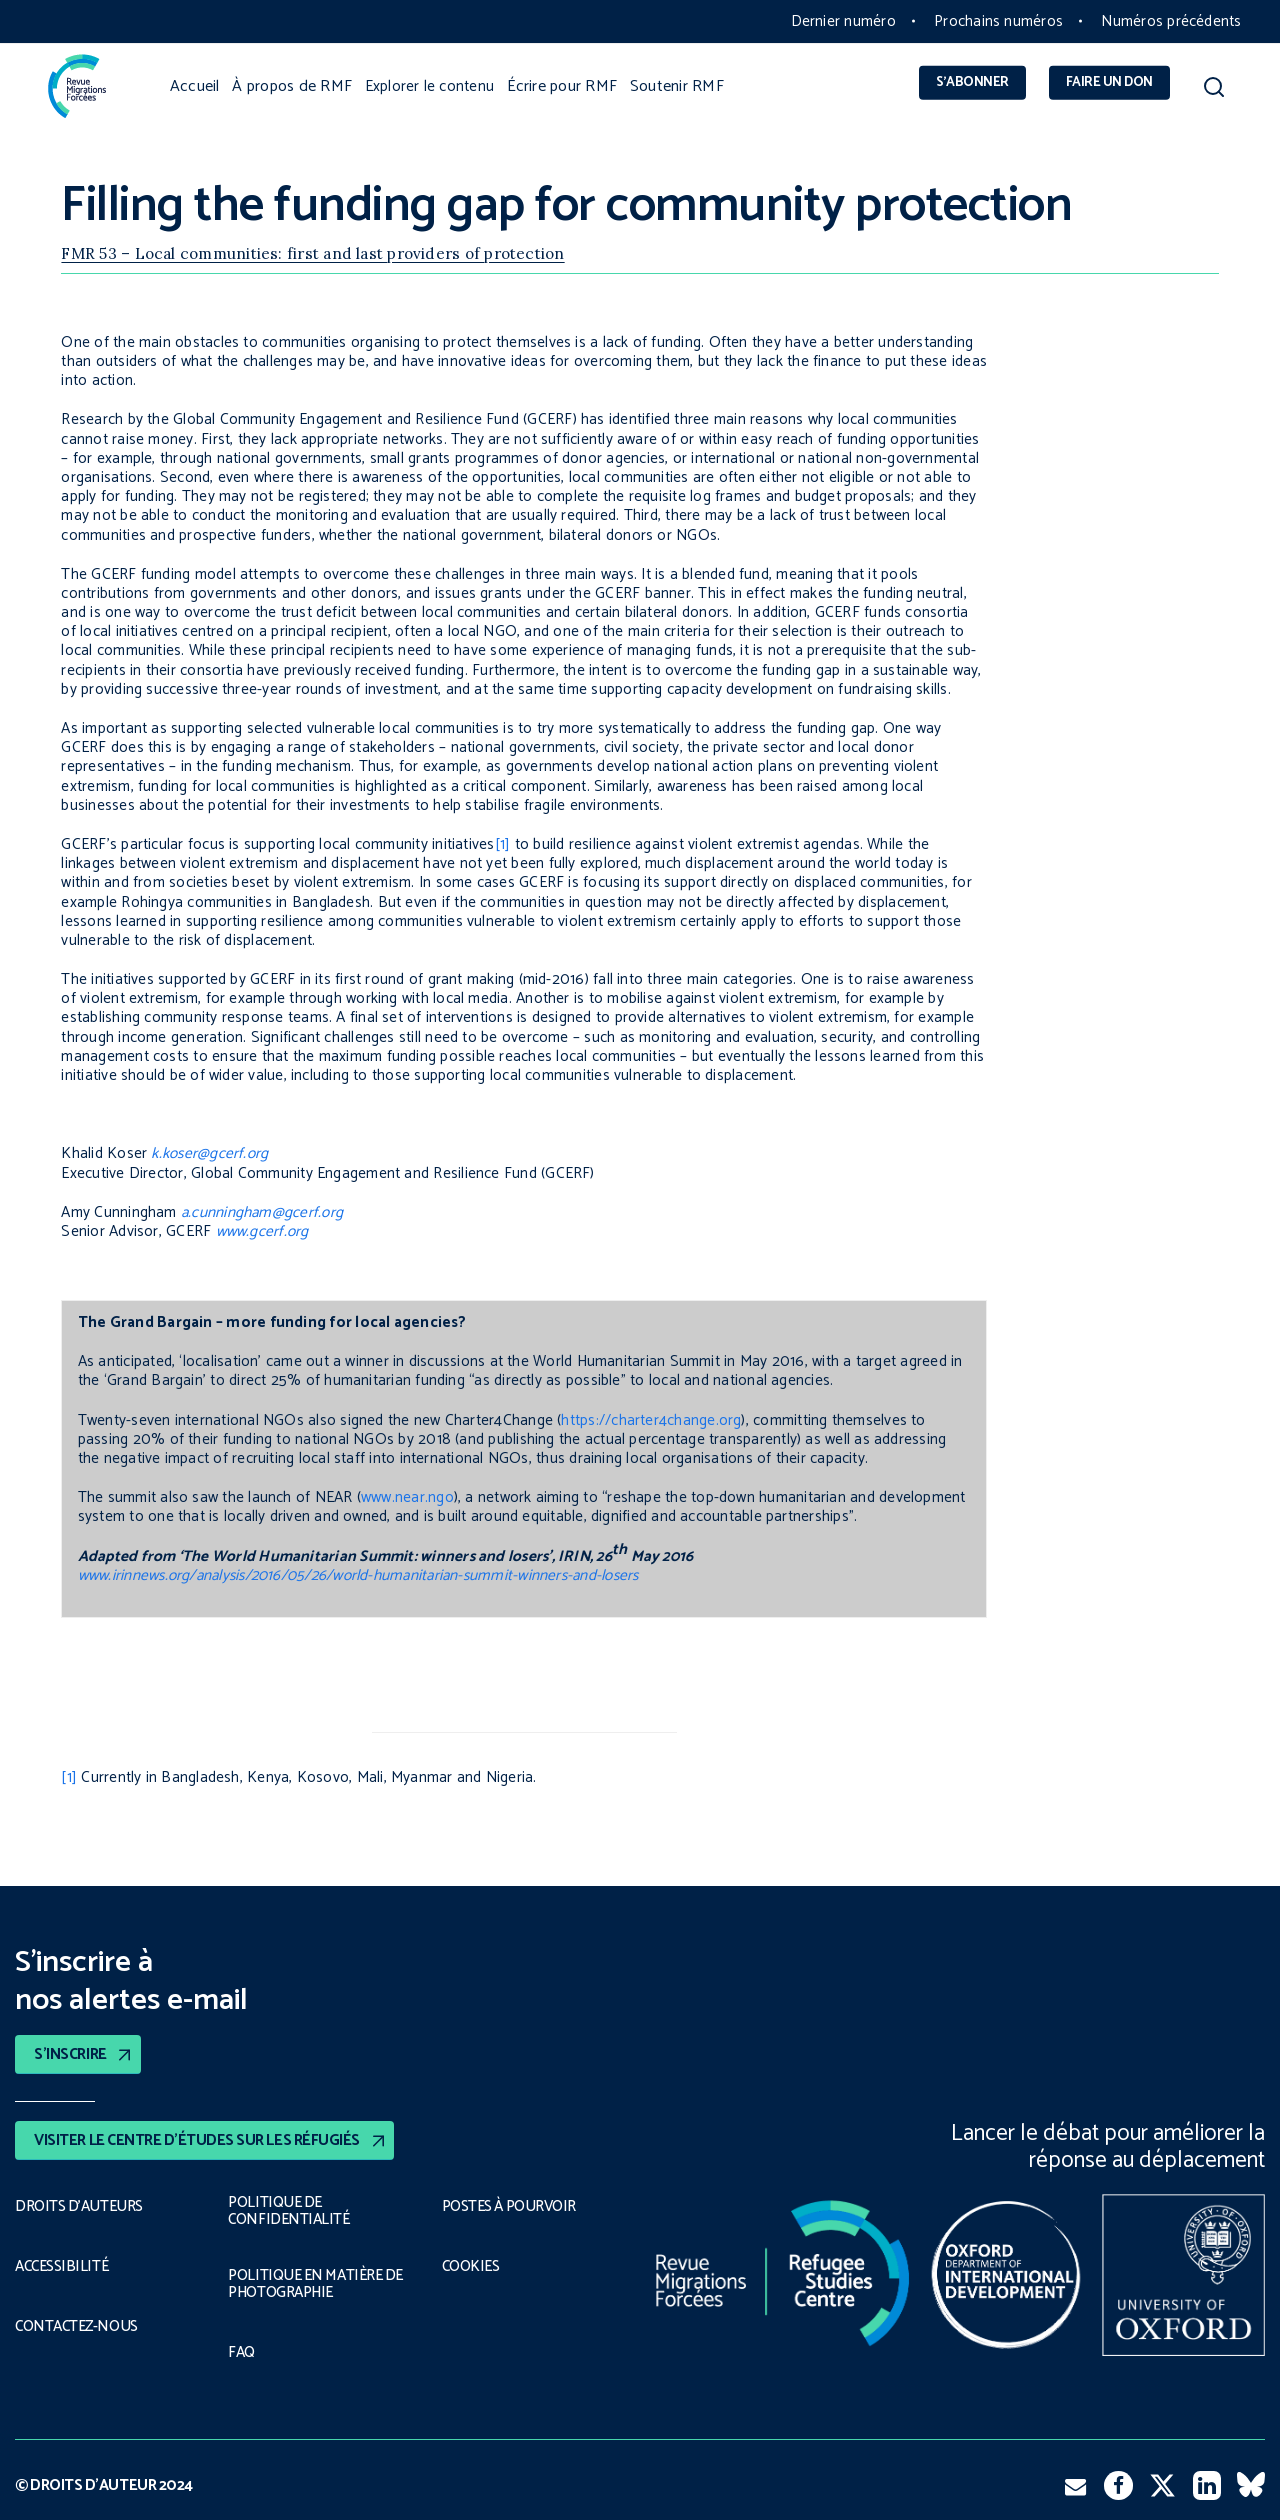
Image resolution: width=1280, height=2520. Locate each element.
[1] (503, 844)
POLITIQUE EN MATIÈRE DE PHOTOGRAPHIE (314, 2284)
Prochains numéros (998, 21)
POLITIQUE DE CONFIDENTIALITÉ (285, 2210)
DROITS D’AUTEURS (79, 2206)
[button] (1213, 91)
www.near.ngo (407, 1497)
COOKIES (472, 2266)
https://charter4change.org (651, 1420)
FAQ (242, 2354)
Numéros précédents (1171, 21)
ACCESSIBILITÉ (62, 2266)
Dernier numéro (843, 21)
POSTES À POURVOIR (512, 2206)
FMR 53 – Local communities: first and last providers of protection (312, 253)
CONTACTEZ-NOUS (77, 2326)
